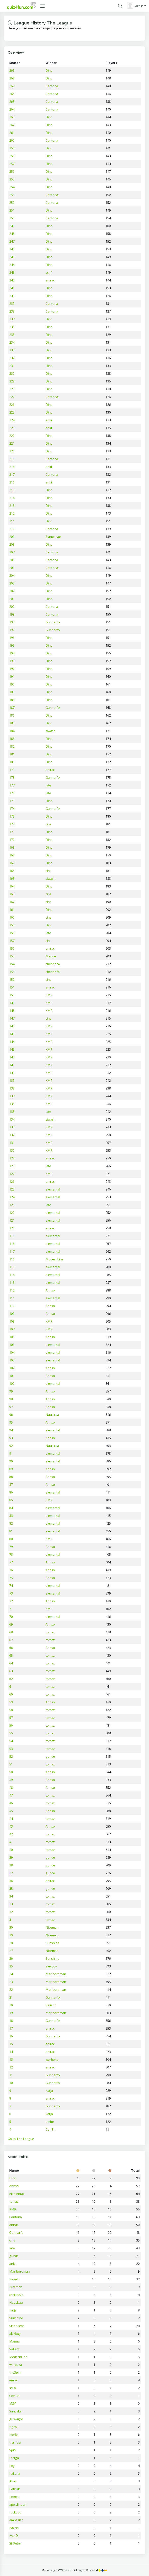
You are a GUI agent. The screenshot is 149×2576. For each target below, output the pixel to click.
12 (11, 2067)
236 (12, 327)
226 (12, 404)
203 (12, 583)
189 (12, 692)
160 (12, 917)
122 (12, 1212)
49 (11, 1780)
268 (12, 78)
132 (12, 1135)
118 (12, 1244)
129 (12, 1158)
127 (12, 1174)
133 (12, 1127)
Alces (13, 2481)
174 (12, 808)
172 (12, 824)
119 (12, 1236)
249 (12, 226)
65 (11, 1655)
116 (12, 1259)
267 (12, 86)
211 (12, 521)
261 (12, 133)
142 (12, 1057)
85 (11, 1500)
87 (11, 1484)
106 (12, 1337)
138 (12, 1088)
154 (12, 964)
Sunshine (52, 1943)
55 (11, 1733)
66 (11, 1648)
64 (11, 1663)
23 (11, 1982)
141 (12, 1065)
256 (12, 171)
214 (12, 498)
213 (12, 505)
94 (11, 1430)
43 (11, 1826)
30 (11, 1927)
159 (12, 925)
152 (12, 979)
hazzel (14, 2528)
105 (12, 1345)
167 (12, 863)
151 (12, 987)
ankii (49, 420)
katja (49, 2090)
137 (12, 1096)
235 (12, 335)
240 (12, 296)
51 (11, 1764)
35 (11, 1888)
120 (12, 1228)
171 (12, 832)
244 (12, 265)
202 (12, 591)
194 (12, 653)
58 (11, 1710)
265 (12, 101)
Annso (50, 1290)
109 (12, 1314)
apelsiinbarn (18, 2504)
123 (12, 1205)
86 (11, 1492)
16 (11, 2036)
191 (12, 676)
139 (12, 1080)
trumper (15, 2442)
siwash (50, 731)
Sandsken (16, 2411)
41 (11, 1842)
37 (11, 1873)
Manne (51, 956)
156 (12, 948)
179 (12, 770)
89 (11, 1469)
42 (11, 1834)
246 (12, 249)
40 (11, 1850)
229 (12, 381)
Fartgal (14, 2458)
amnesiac (16, 2520)
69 (11, 1624)
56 (11, 1725)
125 (12, 1189)
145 (12, 1034)
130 (12, 1150)
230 (12, 373)
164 (12, 886)
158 (12, 933)
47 (11, 1795)
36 (11, 1881)
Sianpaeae (53, 537)
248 (12, 234)
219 (12, 459)
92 (11, 1446)
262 (12, 125)
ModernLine (54, 1259)
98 (11, 1399)
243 (12, 272)
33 (11, 1904)
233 (12, 350)
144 (12, 1042)
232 (12, 358)
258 (12, 156)
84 (11, 1508)
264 (12, 109)
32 (11, 1912)
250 (12, 218)
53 (11, 1749)
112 (12, 1290)
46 (11, 1803)
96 (11, 1415)
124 (12, 1197)
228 (12, 389)
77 (11, 1562)
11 (11, 2075)
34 (11, 1896)
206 (12, 560)
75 (11, 1578)
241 (12, 288)
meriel (13, 2434)
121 (12, 1220)
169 (12, 847)
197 (12, 630)
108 (12, 1321)
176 (12, 793)
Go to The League (21, 2139)
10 (11, 2083)
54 (11, 1741)
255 (12, 179)
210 (12, 529)
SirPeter (15, 2543)
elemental (53, 1189)
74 (11, 1585)
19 (11, 2013)
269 (12, 70)
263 (12, 117)
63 (11, 1671)
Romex (14, 2497)
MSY (12, 2403)
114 (12, 1275)
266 (12, 94)
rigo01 (14, 2427)
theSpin (15, 2372)
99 (11, 1391)
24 (11, 1974)
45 (11, 1811)
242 (12, 280)
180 (12, 762)
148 (12, 1010)
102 (12, 1368)
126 (12, 1181)
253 (12, 195)
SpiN (12, 2450)
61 (11, 1686)
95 (11, 1422)
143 (12, 1049)
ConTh (50, 2129)
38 (11, 1865)
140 (12, 1073)
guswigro (16, 2419)
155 (12, 956)
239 (12, 303)
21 (11, 1997)
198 (12, 622)
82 (11, 1523)
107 (12, 1329)
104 (12, 1352)
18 (11, 2021)
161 (12, 909)
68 (11, 1632)
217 (12, 474)
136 (12, 1104)
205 (12, 568)
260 (12, 140)
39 (11, 1857)
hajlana (14, 2473)
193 (12, 661)
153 (12, 972)
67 (11, 1640)
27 (11, 1951)
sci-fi (49, 272)
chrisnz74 (53, 964)
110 (12, 1306)
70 (11, 1617)
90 (11, 1461)
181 (12, 754)
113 (12, 1282)
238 (12, 311)
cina (48, 824)
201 (12, 599)
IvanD (13, 2535)
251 (12, 210)
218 (12, 467)
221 (12, 443)
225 (12, 412)
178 (12, 777)
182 (12, 746)
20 (11, 2005)
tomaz (50, 1632)
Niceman (52, 1927)
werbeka (52, 2059)
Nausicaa (52, 1415)
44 (11, 1819)
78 (11, 1554)
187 (12, 707)
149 (12, 1003)
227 (12, 397)
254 (12, 187)
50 (11, 1772)
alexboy (51, 1966)
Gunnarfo (53, 622)
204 (12, 575)
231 (12, 366)
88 (11, 1477)
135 (12, 1111)
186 (12, 715)
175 (12, 801)
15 (11, 2044)
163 (12, 894)
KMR (49, 995)
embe (50, 2122)
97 (11, 1407)
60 (11, 1694)
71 (11, 1609)
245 (12, 257)
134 (12, 1119)
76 (11, 1570)
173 (12, 816)
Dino (49, 70)
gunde (50, 1756)
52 (11, 1756)
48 (11, 1787)
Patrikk (14, 2489)
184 (12, 731)
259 (12, 148)
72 (11, 1601)
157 (12, 941)
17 (11, 2028)
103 (12, 1360)
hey (12, 2466)
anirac (50, 280)
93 (11, 1438)
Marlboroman (56, 1974)
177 (12, 785)
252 (12, 202)
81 (11, 1531)
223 (12, 428)
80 (11, 1539)
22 (11, 1989)
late (48, 785)
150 (12, 995)
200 (12, 606)
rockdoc (15, 2512)
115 (12, 1267)
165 (12, 878)
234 (12, 342)
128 (12, 1166)
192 (12, 669)
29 (11, 1935)
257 (12, 164)
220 (12, 451)
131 (12, 1143)
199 (12, 614)
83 (11, 1516)
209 (12, 537)
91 (11, 1453)
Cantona (52, 86)
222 (12, 436)
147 (12, 1018)
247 (12, 241)
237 (12, 319)
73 (11, 1593)
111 (12, 1298)
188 (12, 700)
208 (12, 544)
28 (11, 1943)
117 (12, 1251)
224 (12, 420)
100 (12, 1383)
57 (11, 1718)
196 (12, 638)
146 (12, 1026)
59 (11, 1702)
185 (12, 723)
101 (12, 1376)
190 (12, 684)
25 (11, 1966)
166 (12, 871)
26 (11, 1958)
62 (11, 1679)
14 (11, 2052)
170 (12, 840)
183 (12, 739)
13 (11, 2059)
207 (12, 552)
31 (11, 1920)
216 (12, 482)
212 (12, 513)
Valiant (51, 2005)
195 (12, 645)
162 (12, 902)
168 (12, 855)
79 (11, 1547)
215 (12, 490)
